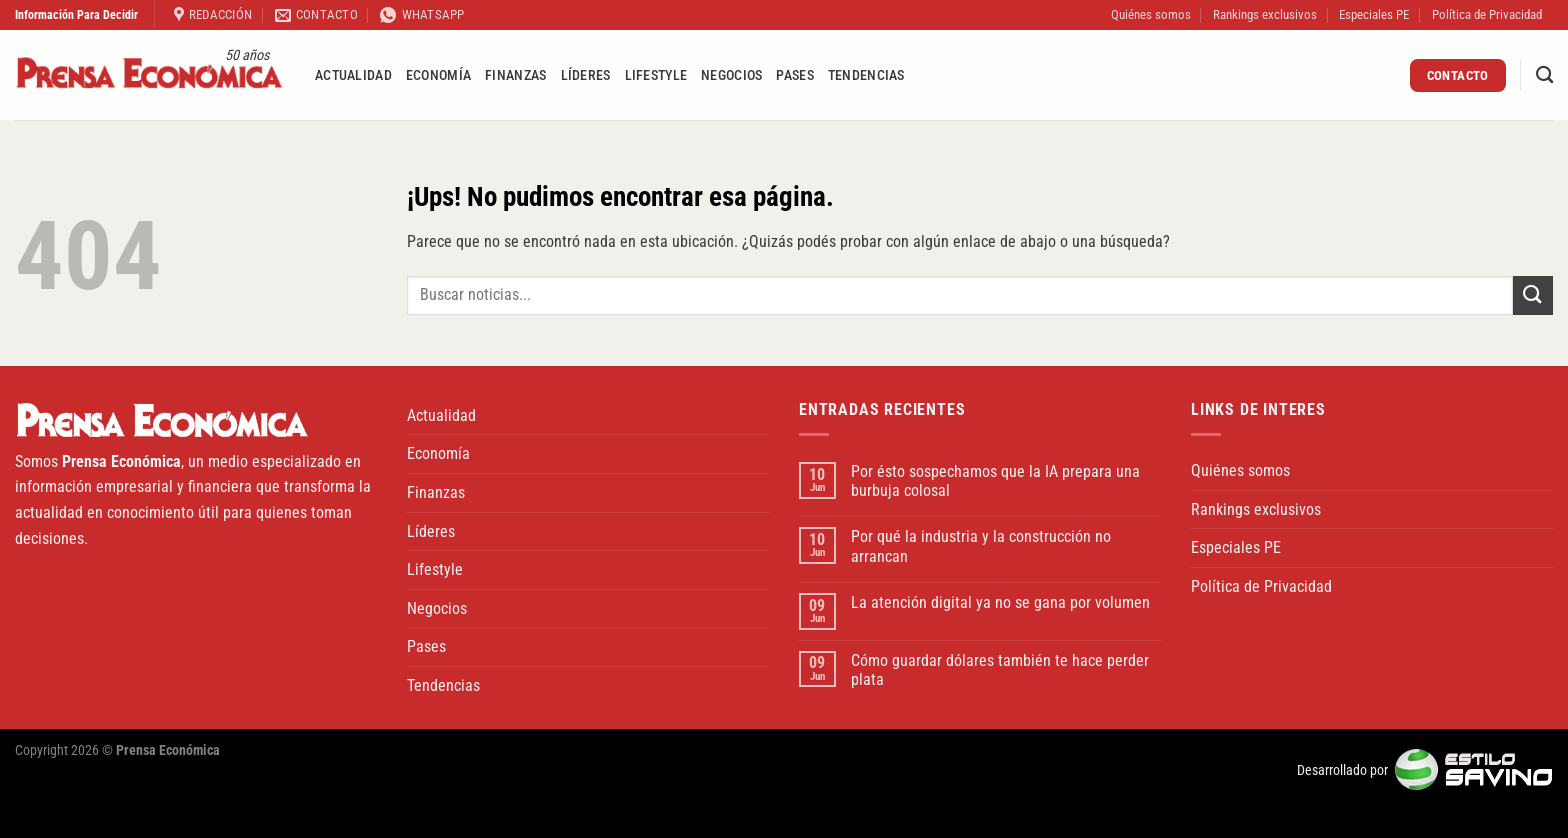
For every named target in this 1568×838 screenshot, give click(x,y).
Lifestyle (656, 75)
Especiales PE (1374, 14)
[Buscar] (1544, 75)
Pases (794, 75)
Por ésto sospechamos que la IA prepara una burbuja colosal (995, 481)
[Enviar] (1533, 295)
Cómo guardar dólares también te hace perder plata (1000, 670)
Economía (438, 75)
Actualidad (353, 75)
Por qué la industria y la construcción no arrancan (981, 546)
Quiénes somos (1151, 14)
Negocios (731, 75)
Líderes (586, 75)
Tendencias (866, 75)
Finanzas (515, 75)
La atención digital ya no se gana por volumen (1000, 602)
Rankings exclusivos (1265, 14)
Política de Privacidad (1487, 14)
